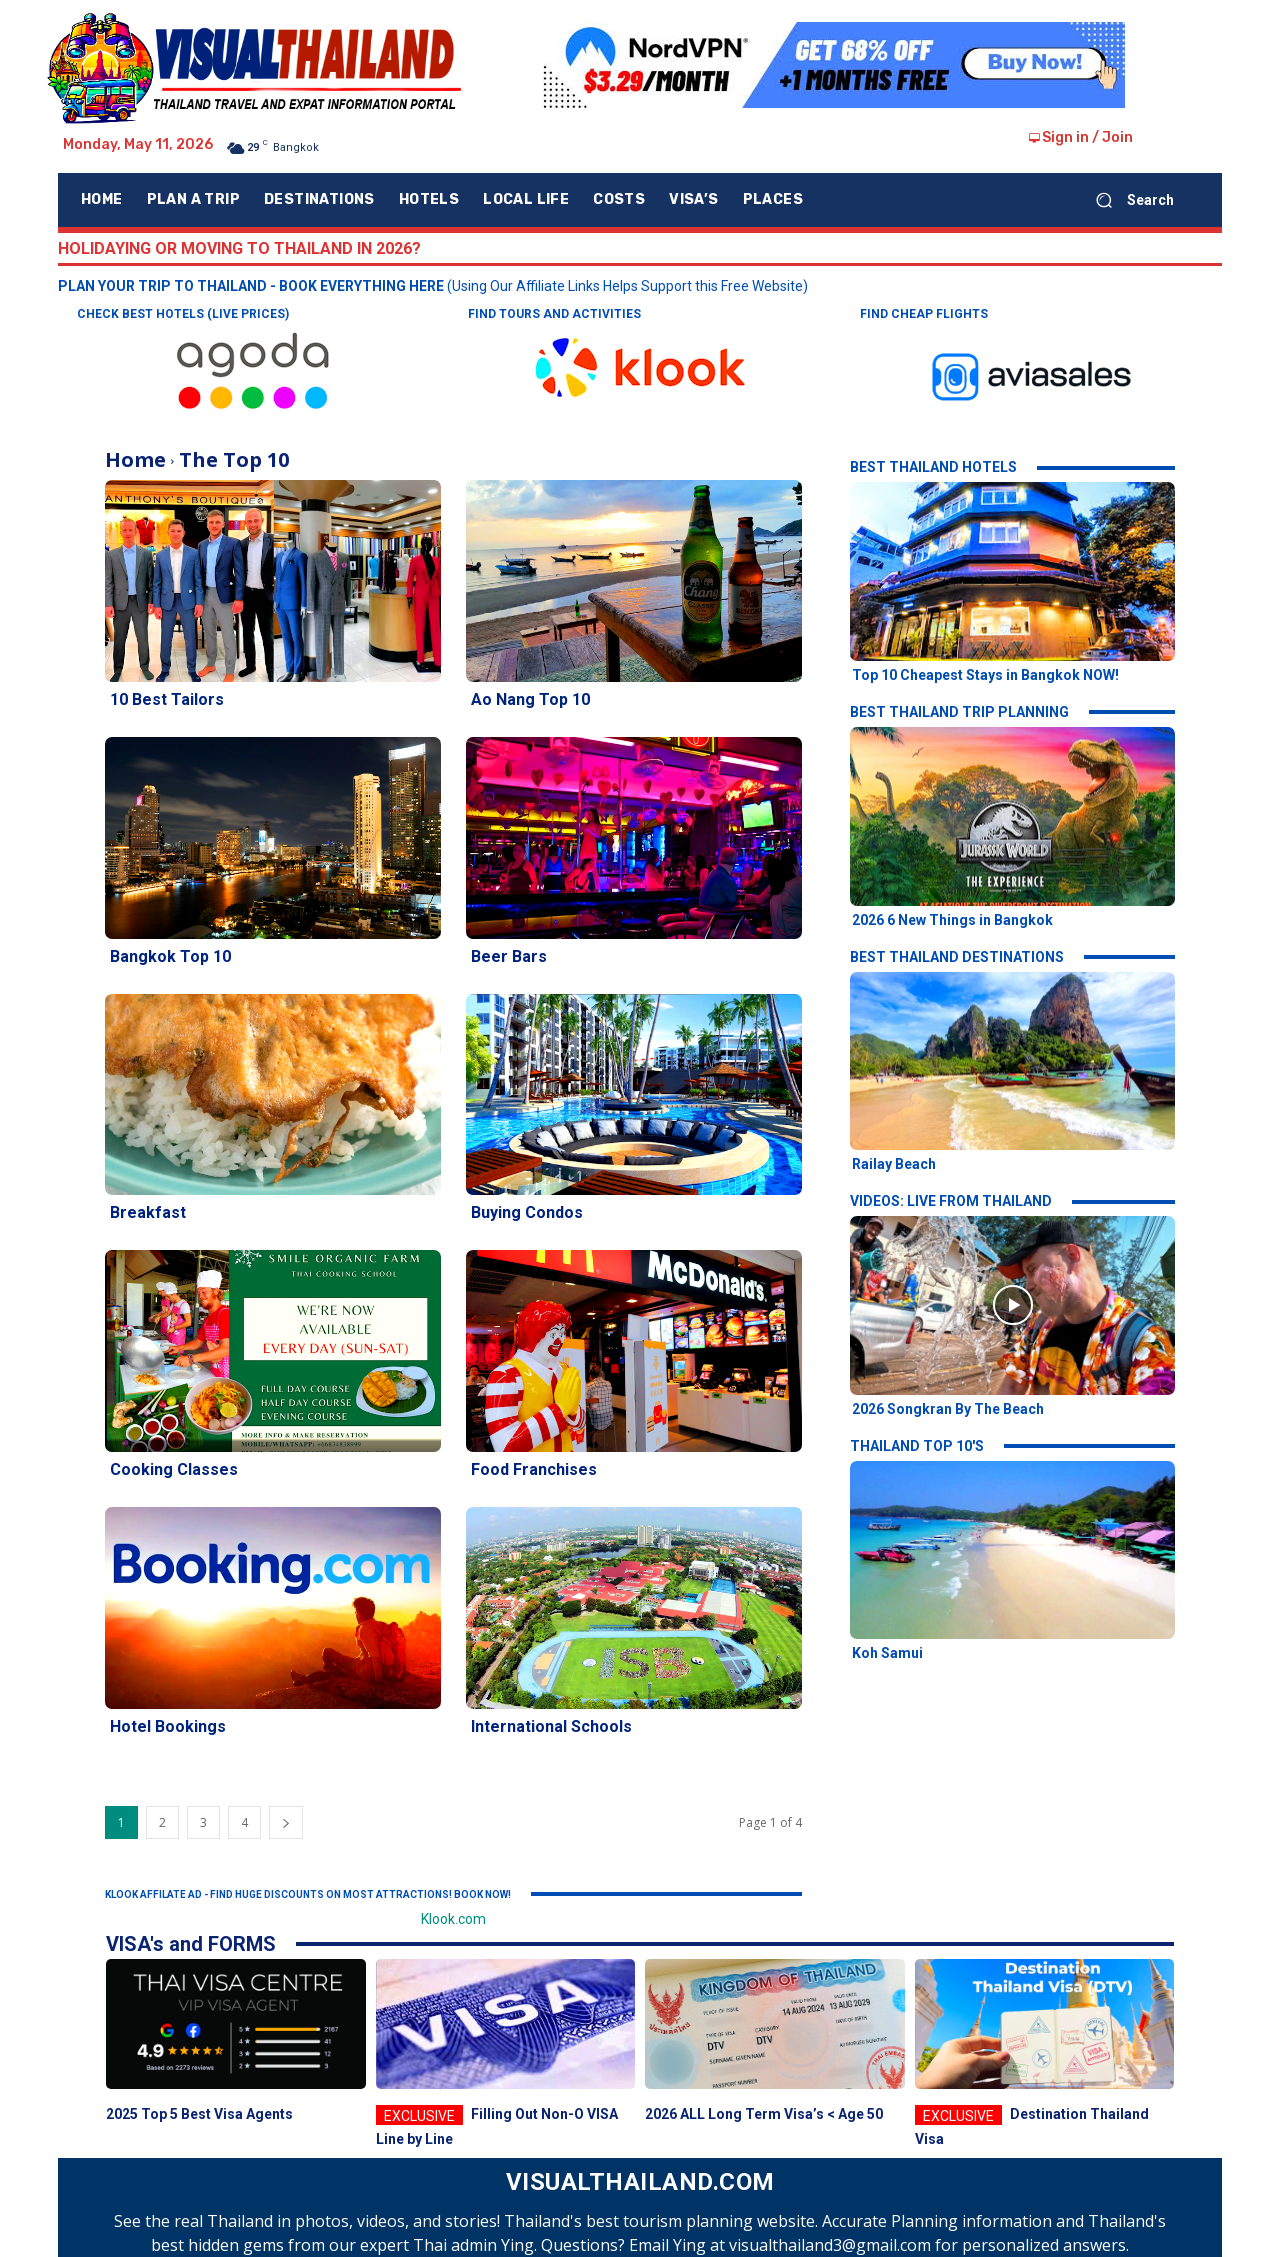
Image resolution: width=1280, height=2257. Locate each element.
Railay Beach (894, 1164)
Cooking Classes (174, 1469)
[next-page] (286, 1822)
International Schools (551, 1726)
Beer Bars (509, 956)
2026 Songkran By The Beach (948, 1409)
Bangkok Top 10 (170, 956)
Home (135, 459)
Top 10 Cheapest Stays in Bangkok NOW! (985, 675)
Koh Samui (887, 1653)
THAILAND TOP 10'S (917, 1446)
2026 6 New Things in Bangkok (952, 920)
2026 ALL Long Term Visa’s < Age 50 (764, 2114)
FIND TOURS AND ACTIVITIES (554, 314)
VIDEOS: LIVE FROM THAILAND (951, 1201)
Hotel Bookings (168, 1726)
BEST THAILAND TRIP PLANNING (959, 712)
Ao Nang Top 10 (530, 699)
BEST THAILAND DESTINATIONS (957, 957)
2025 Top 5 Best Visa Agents (199, 2114)
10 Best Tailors (167, 699)
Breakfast (148, 1212)
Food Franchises (534, 1469)
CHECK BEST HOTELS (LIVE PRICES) (183, 314)
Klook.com (453, 1919)
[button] (1127, 200)
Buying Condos (527, 1212)
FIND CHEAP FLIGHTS (924, 314)
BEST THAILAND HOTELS (933, 467)
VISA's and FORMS (191, 1944)
